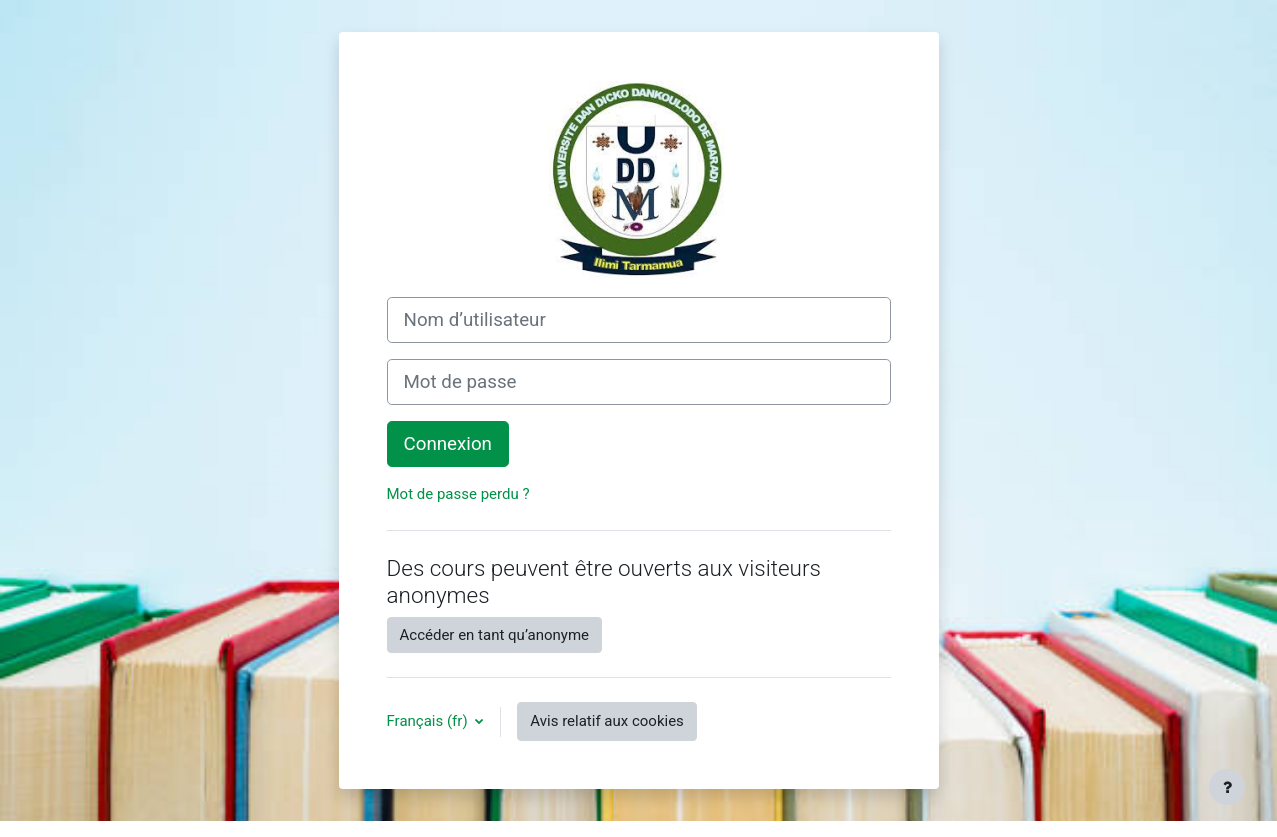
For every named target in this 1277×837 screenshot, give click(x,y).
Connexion (448, 444)
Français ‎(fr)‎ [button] (429, 721)
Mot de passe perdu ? (458, 494)
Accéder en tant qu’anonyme (495, 635)
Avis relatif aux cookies (607, 721)
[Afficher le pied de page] (1227, 787)
